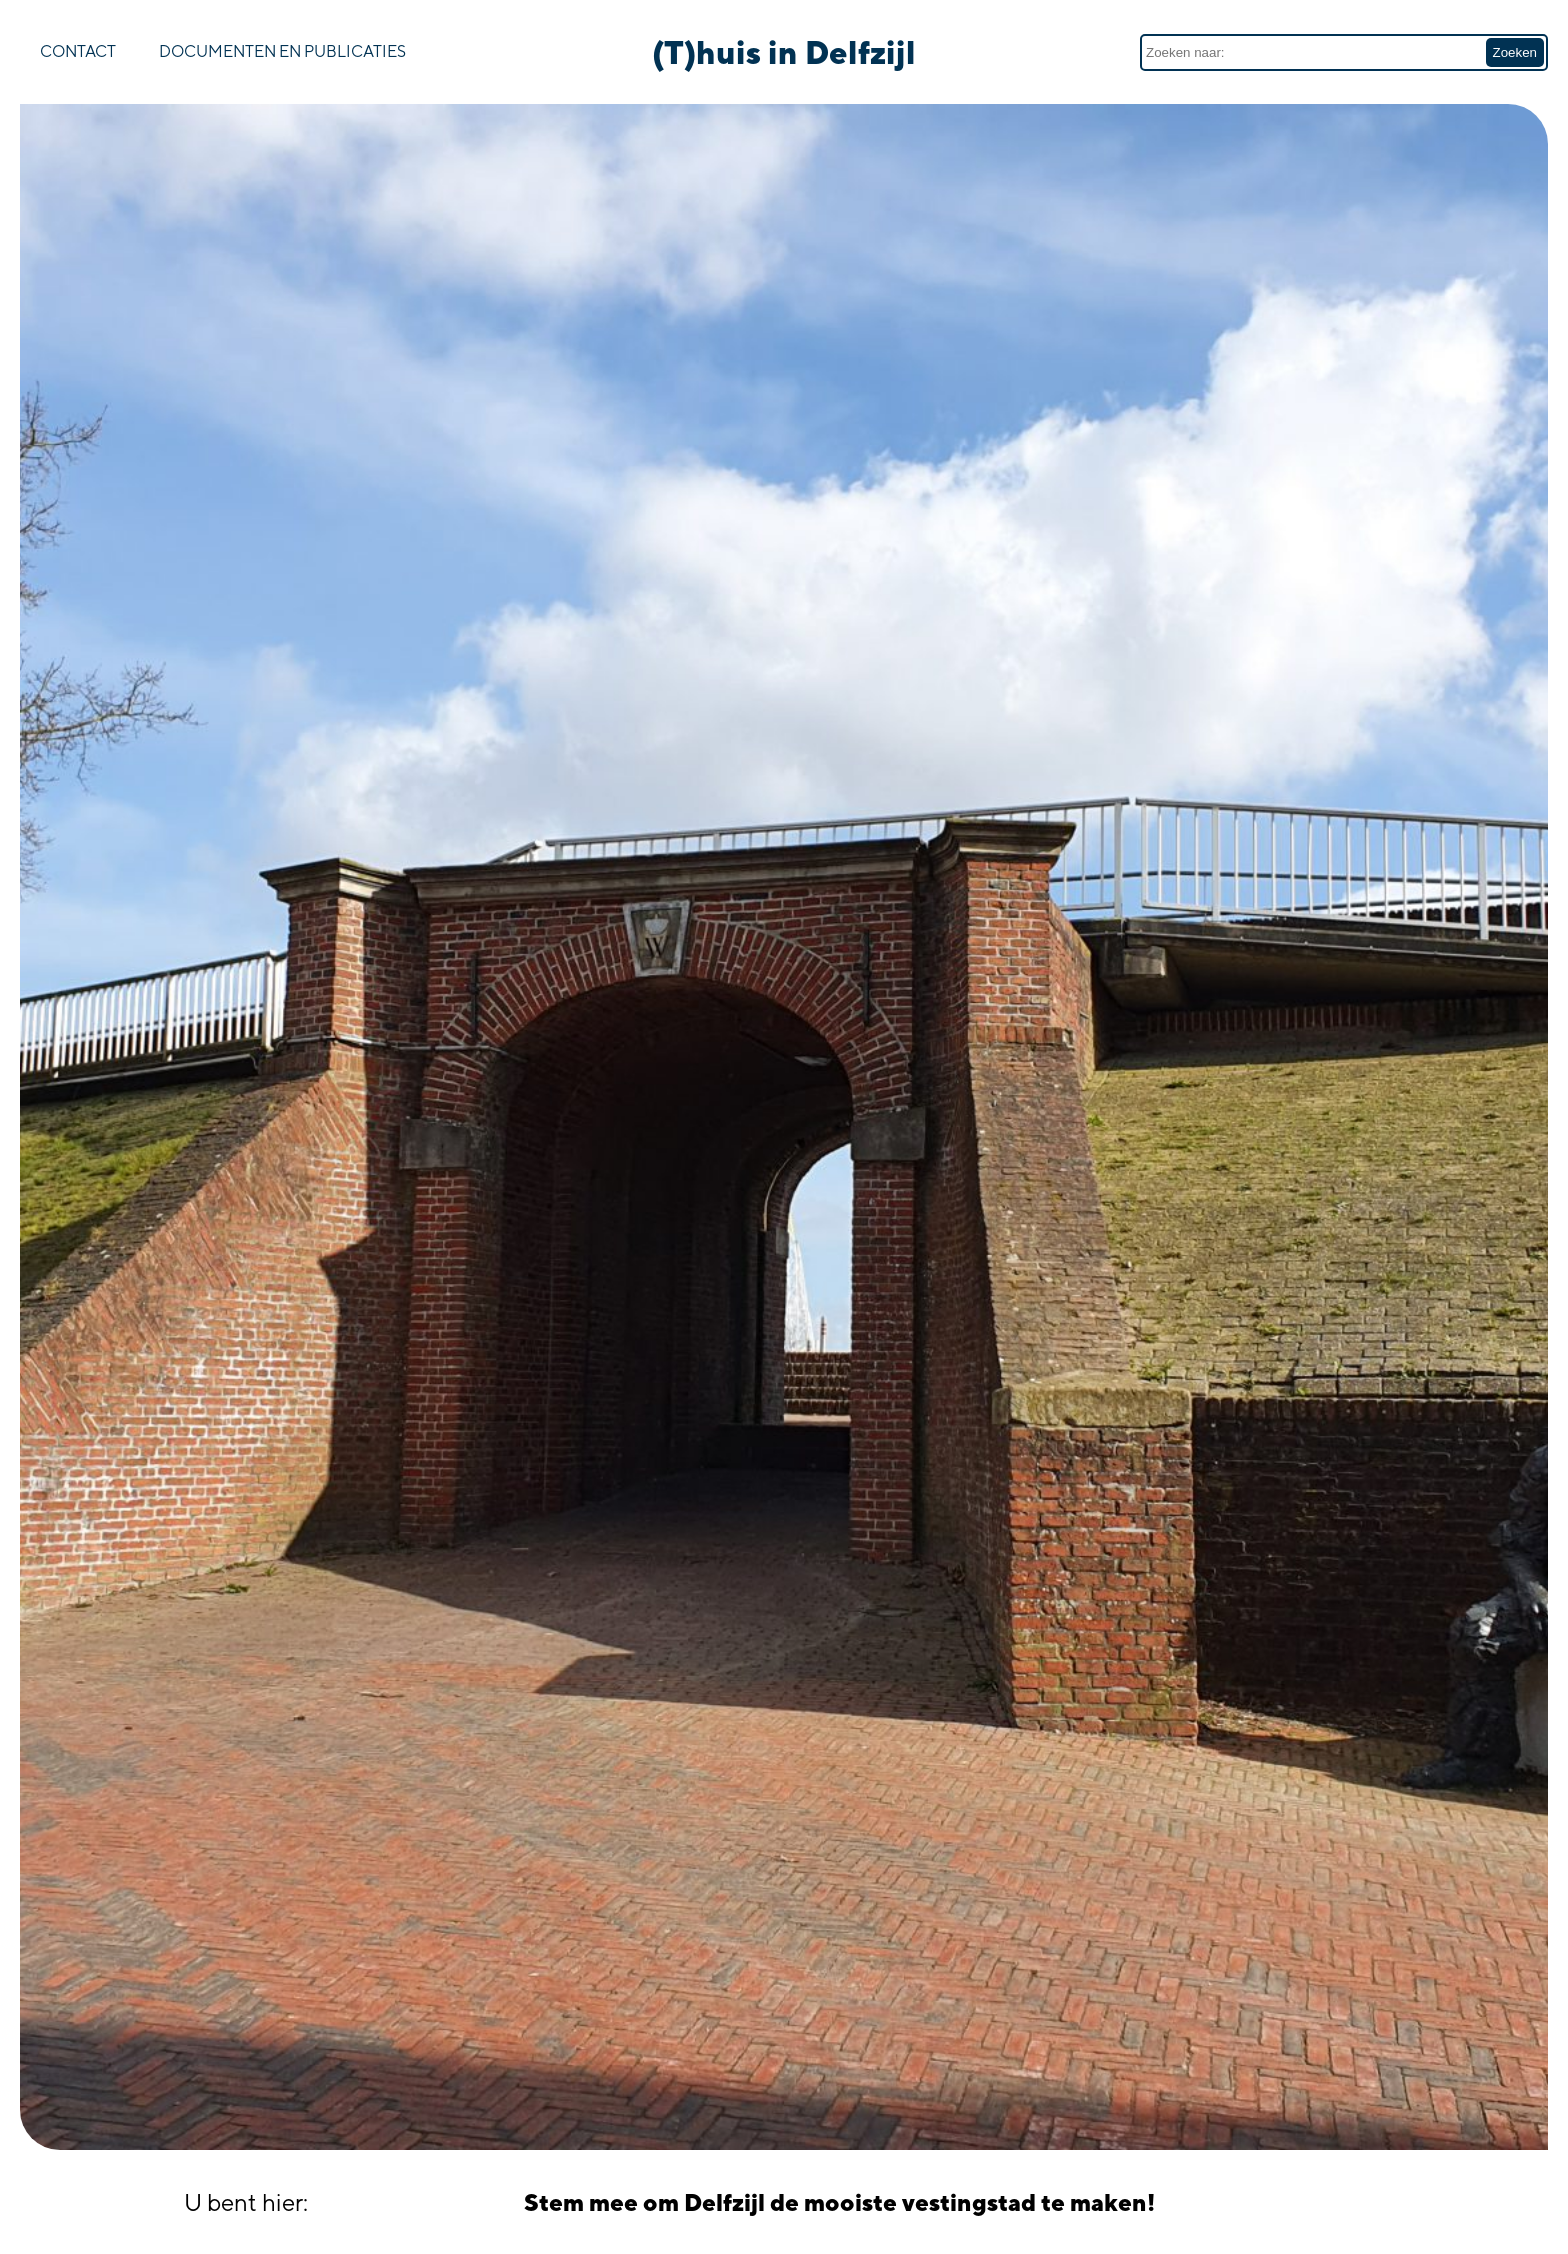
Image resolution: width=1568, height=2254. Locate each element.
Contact (78, 51)
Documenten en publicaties (282, 51)
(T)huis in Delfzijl (784, 52)
